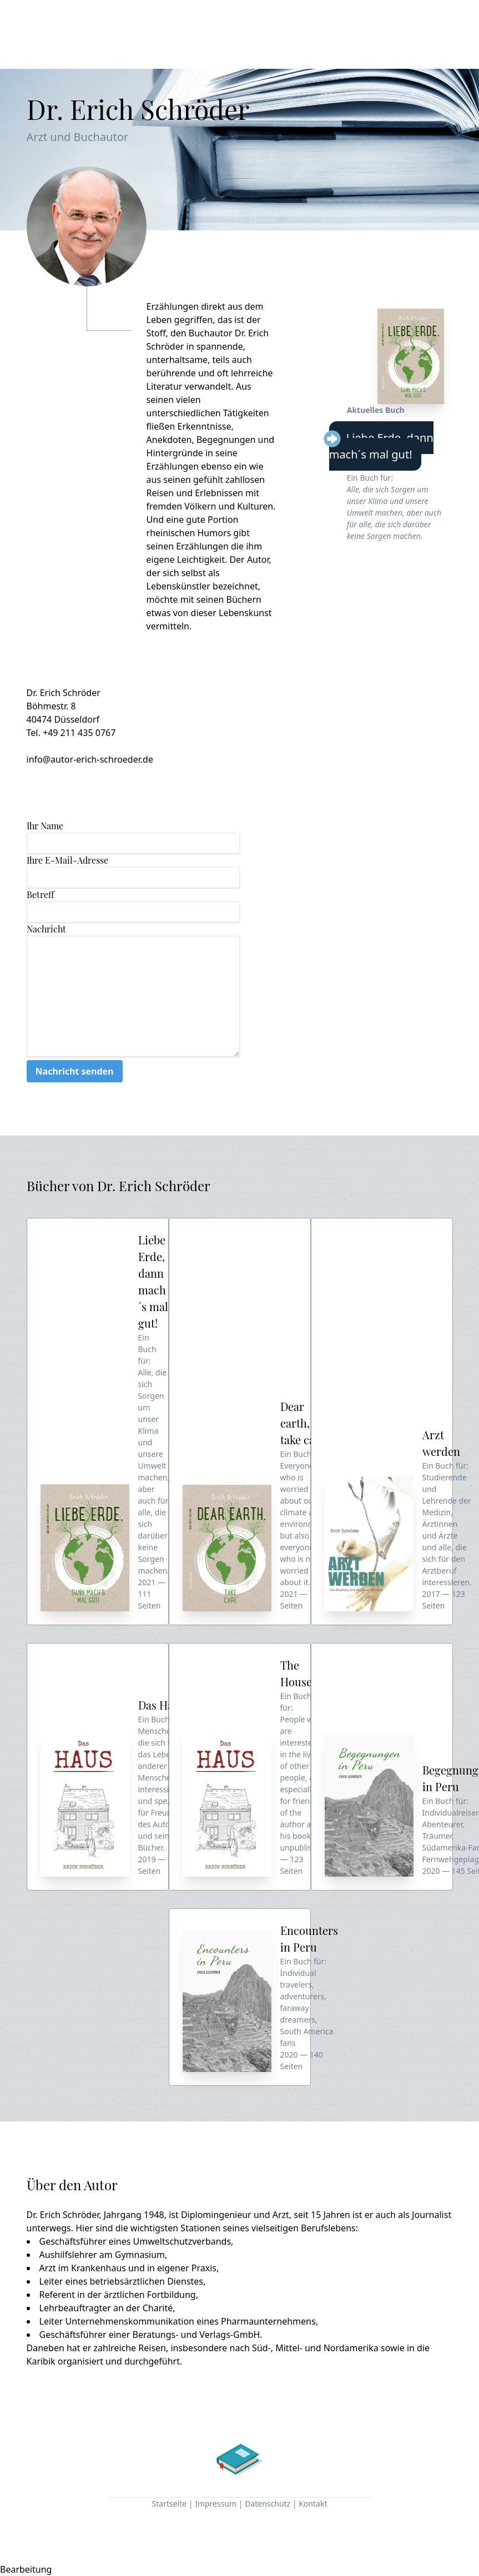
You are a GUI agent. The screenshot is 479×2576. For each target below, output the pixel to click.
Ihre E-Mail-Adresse (67, 860)
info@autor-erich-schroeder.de (90, 759)
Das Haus (161, 1704)
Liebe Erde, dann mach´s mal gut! (381, 446)
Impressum (215, 2503)
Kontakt (313, 2503)
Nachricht (46, 929)
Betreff (40, 894)
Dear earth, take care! (304, 1423)
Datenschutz (267, 2503)
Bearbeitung (26, 2569)
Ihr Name (45, 825)
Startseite (169, 2503)
